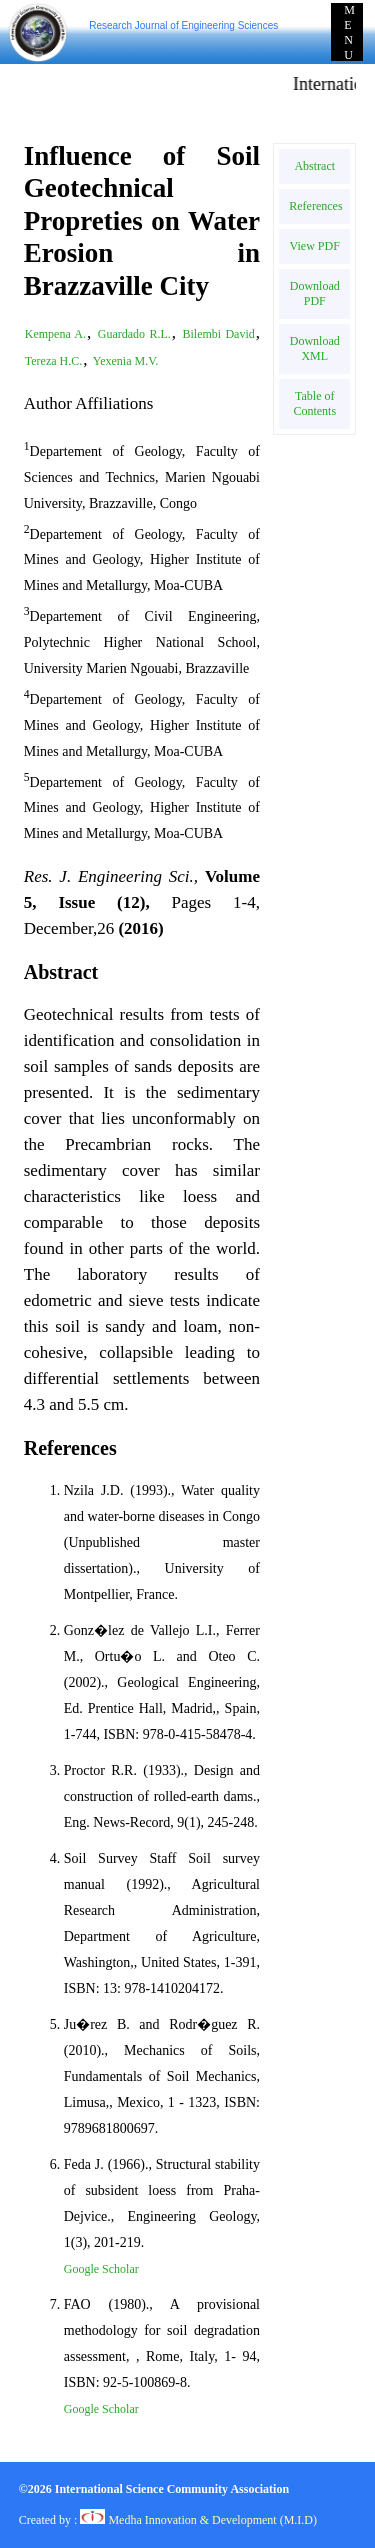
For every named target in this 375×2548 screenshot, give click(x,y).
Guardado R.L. (134, 334)
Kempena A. (55, 334)
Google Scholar (101, 2269)
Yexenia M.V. (126, 361)
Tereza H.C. (53, 361)
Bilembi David (219, 334)
